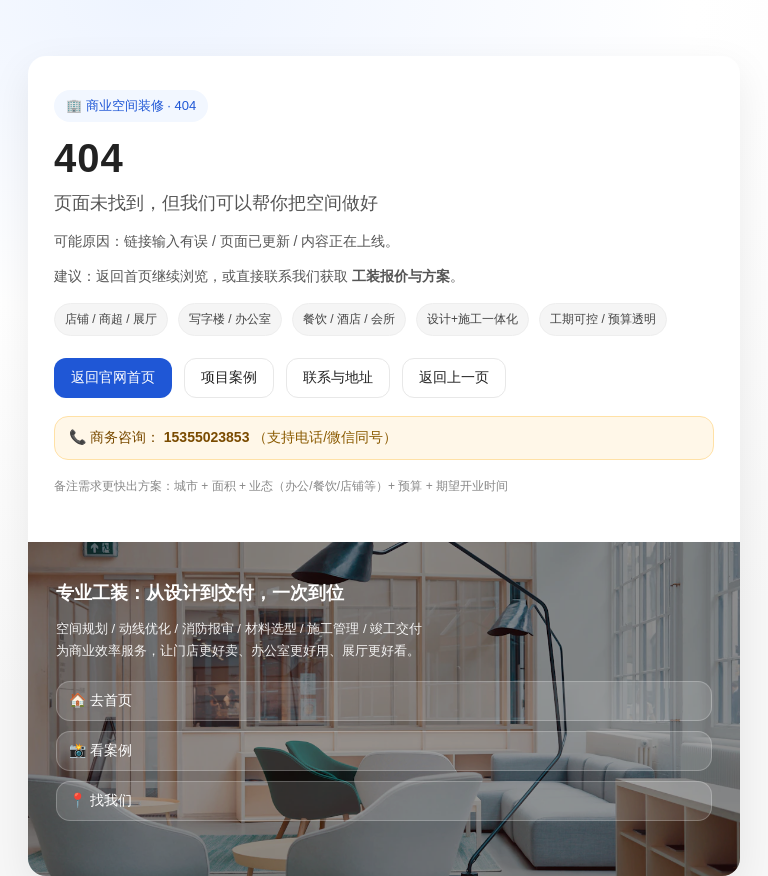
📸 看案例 (100, 750)
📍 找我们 (100, 800)
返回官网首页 (113, 377)
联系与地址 (338, 377)
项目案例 (229, 377)
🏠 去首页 (100, 700)
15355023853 (207, 437)
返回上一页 (454, 377)
